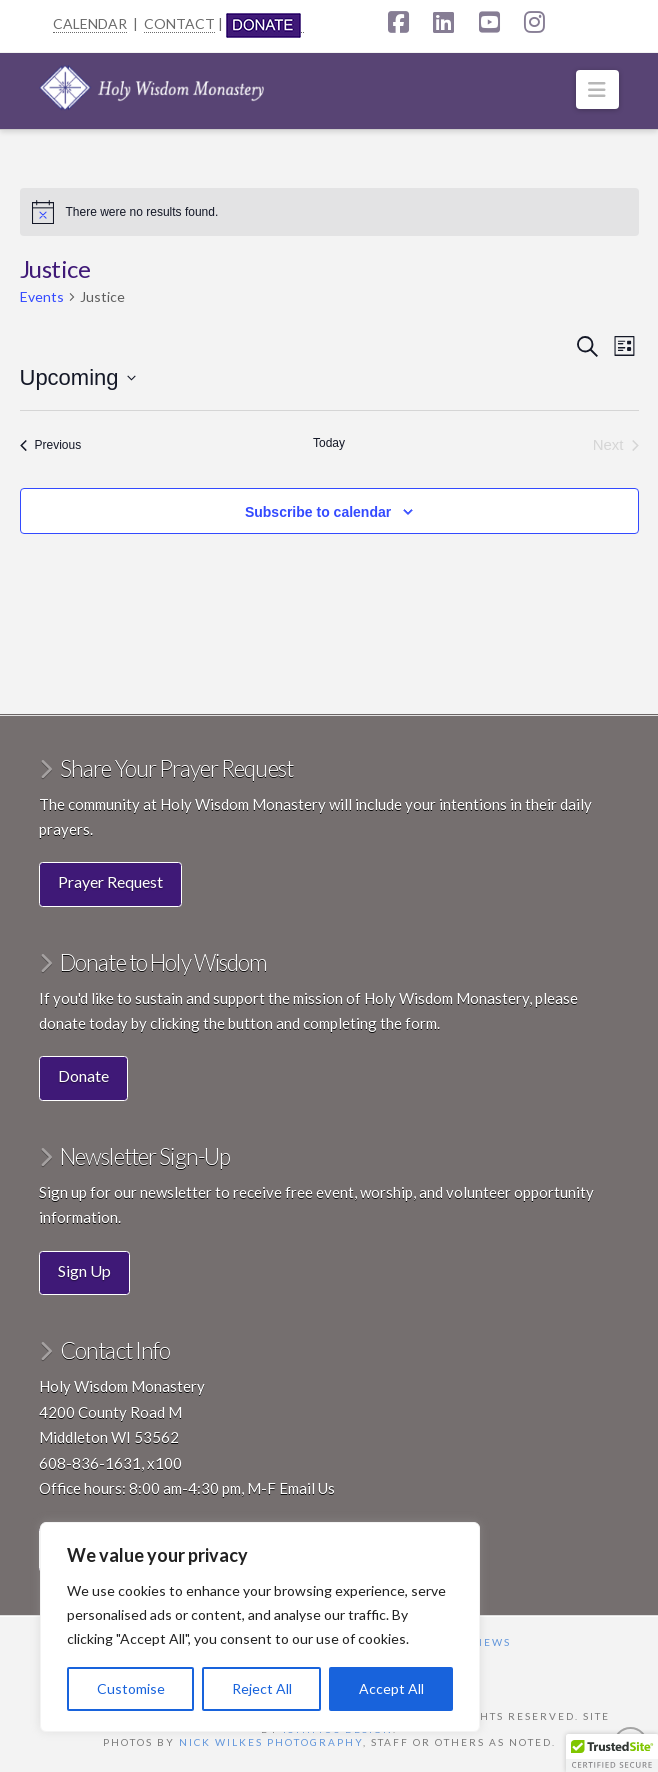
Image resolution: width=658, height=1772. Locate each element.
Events (42, 296)
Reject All (262, 1688)
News (492, 1642)
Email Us (307, 1488)
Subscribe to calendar (318, 512)
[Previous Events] (51, 445)
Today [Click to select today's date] (329, 443)
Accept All (391, 1688)
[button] (597, 89)
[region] (260, 1627)
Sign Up (84, 1270)
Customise (131, 1688)
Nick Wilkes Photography (271, 1742)
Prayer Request (110, 881)
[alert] (329, 212)
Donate (83, 1075)
